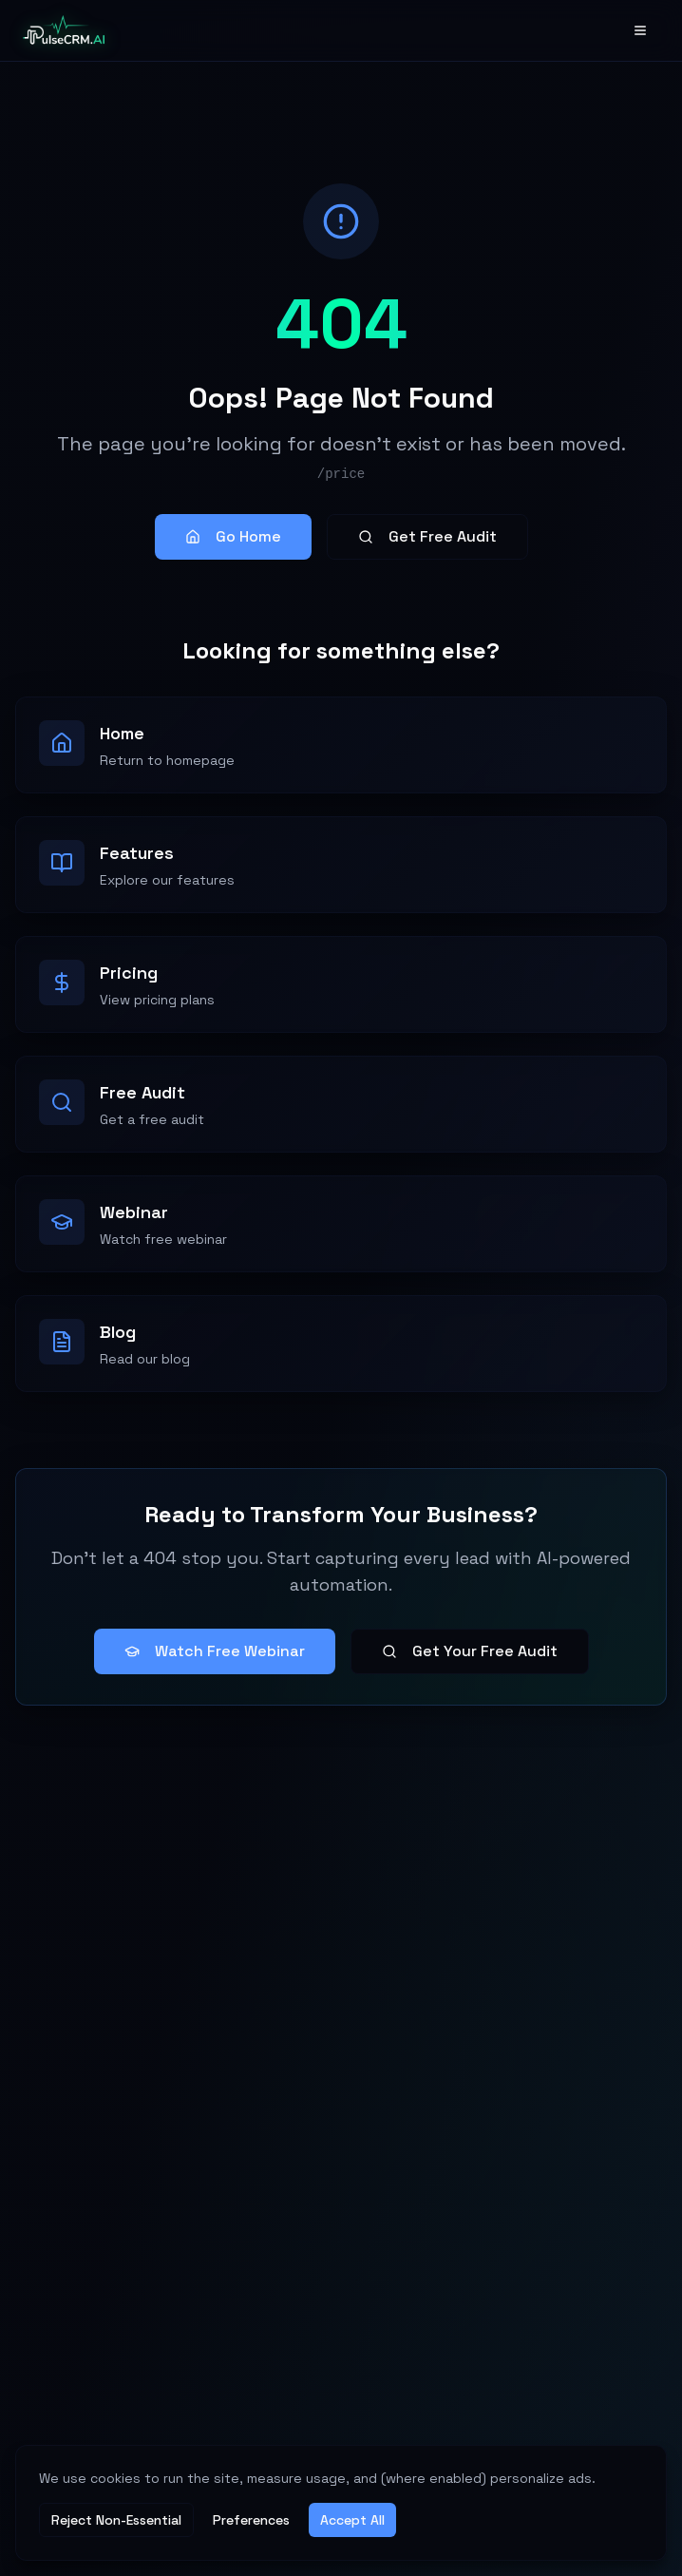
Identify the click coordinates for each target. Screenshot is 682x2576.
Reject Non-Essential (116, 2519)
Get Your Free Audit (470, 1651)
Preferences (251, 2519)
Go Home (233, 536)
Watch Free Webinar (214, 1651)
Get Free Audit (427, 536)
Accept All (352, 2519)
